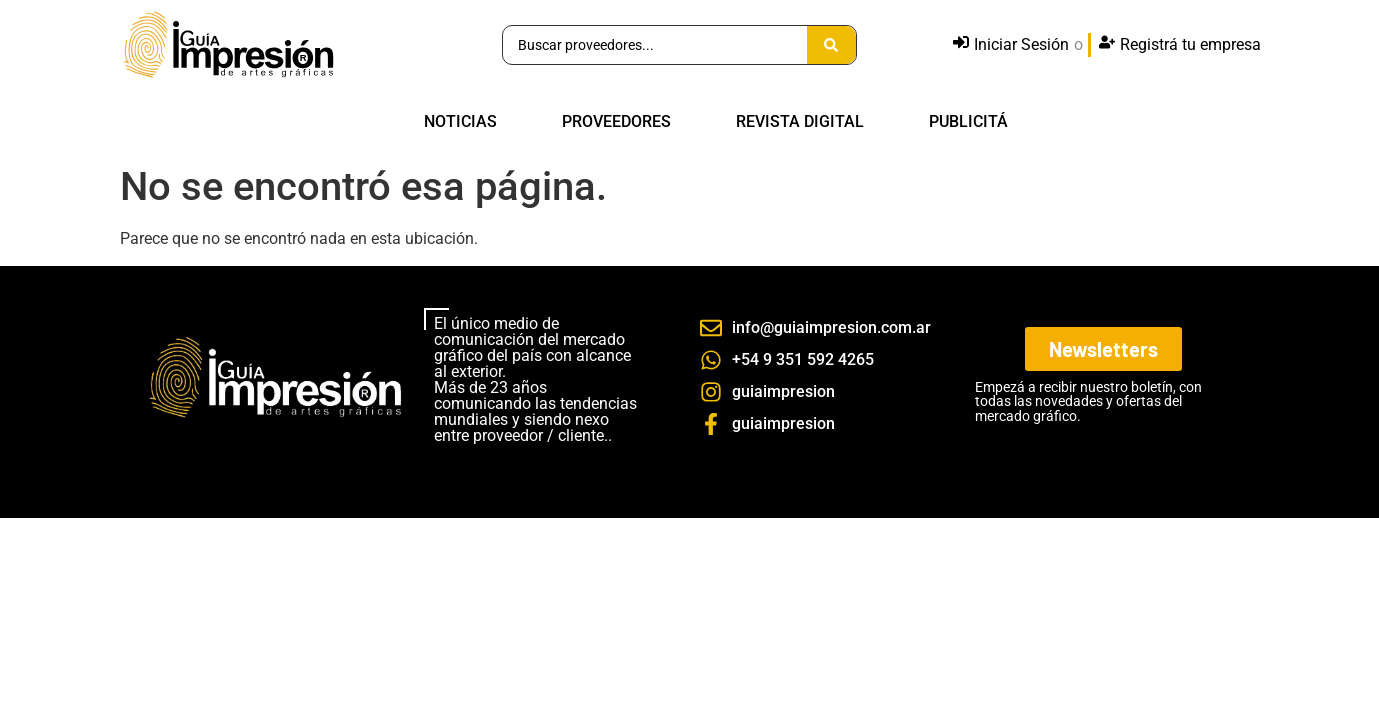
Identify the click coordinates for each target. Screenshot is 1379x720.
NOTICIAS (460, 121)
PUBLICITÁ (968, 121)
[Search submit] (831, 45)
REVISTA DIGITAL (800, 121)
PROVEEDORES (616, 121)
